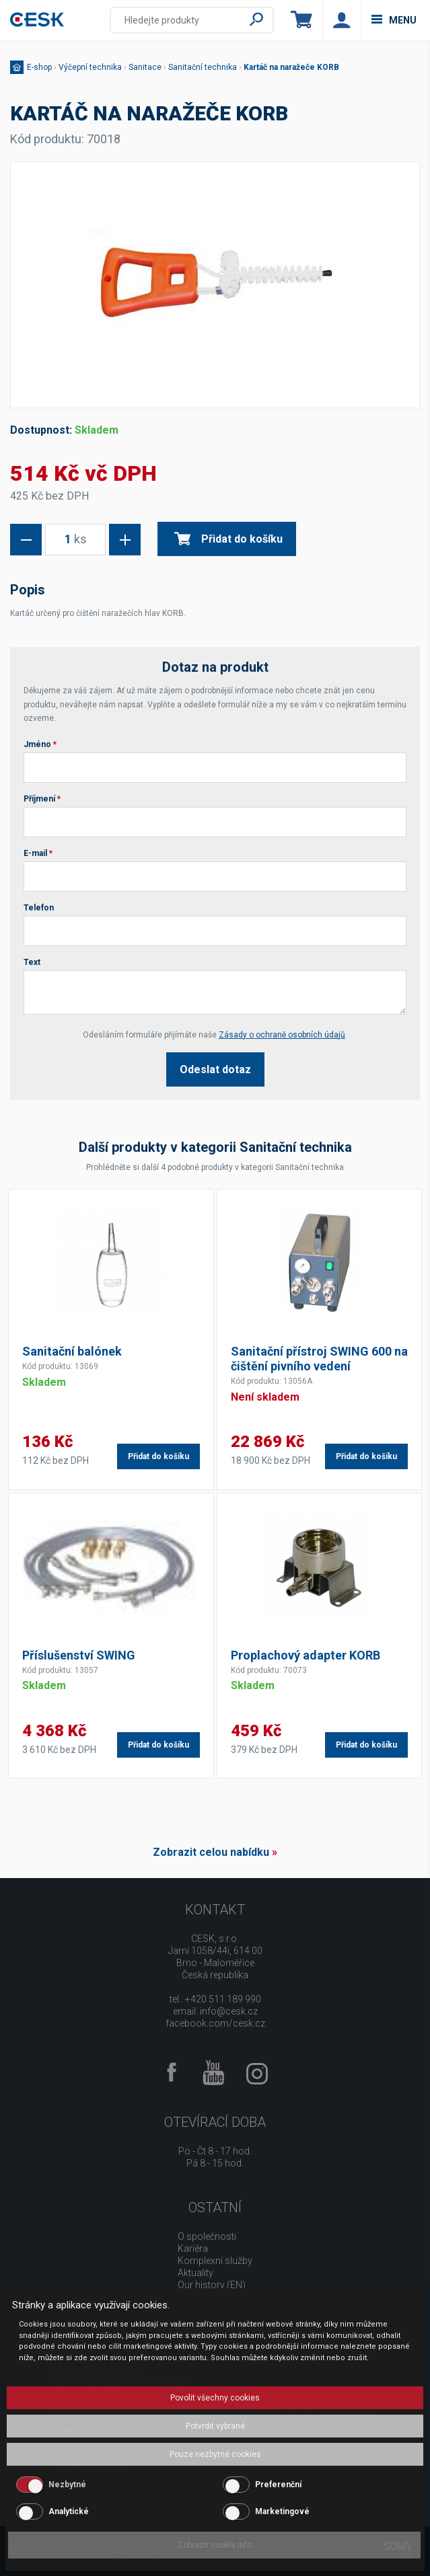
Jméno (40, 744)
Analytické (68, 2511)
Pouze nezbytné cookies (215, 2454)
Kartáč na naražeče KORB (291, 67)
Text (32, 962)
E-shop (39, 67)
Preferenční (278, 2484)
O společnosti (207, 2236)
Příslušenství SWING (78, 1655)
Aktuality (195, 2272)
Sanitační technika (202, 67)
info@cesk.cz (229, 2011)
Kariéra (193, 2248)
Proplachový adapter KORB (305, 1655)
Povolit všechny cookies (215, 2398)
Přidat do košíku (228, 539)
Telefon (39, 908)
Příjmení (42, 799)
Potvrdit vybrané (215, 2426)
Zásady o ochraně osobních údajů (282, 1035)
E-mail (38, 853)
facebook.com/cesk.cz (215, 2023)
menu (394, 20)
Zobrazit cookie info (215, 2545)
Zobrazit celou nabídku (211, 1852)
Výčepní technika (90, 67)
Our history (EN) (212, 2284)
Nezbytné (67, 2484)
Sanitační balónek (72, 1351)
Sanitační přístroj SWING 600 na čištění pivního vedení (319, 1358)
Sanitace (145, 67)
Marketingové (282, 2511)
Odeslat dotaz (215, 1069)
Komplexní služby (215, 2260)
